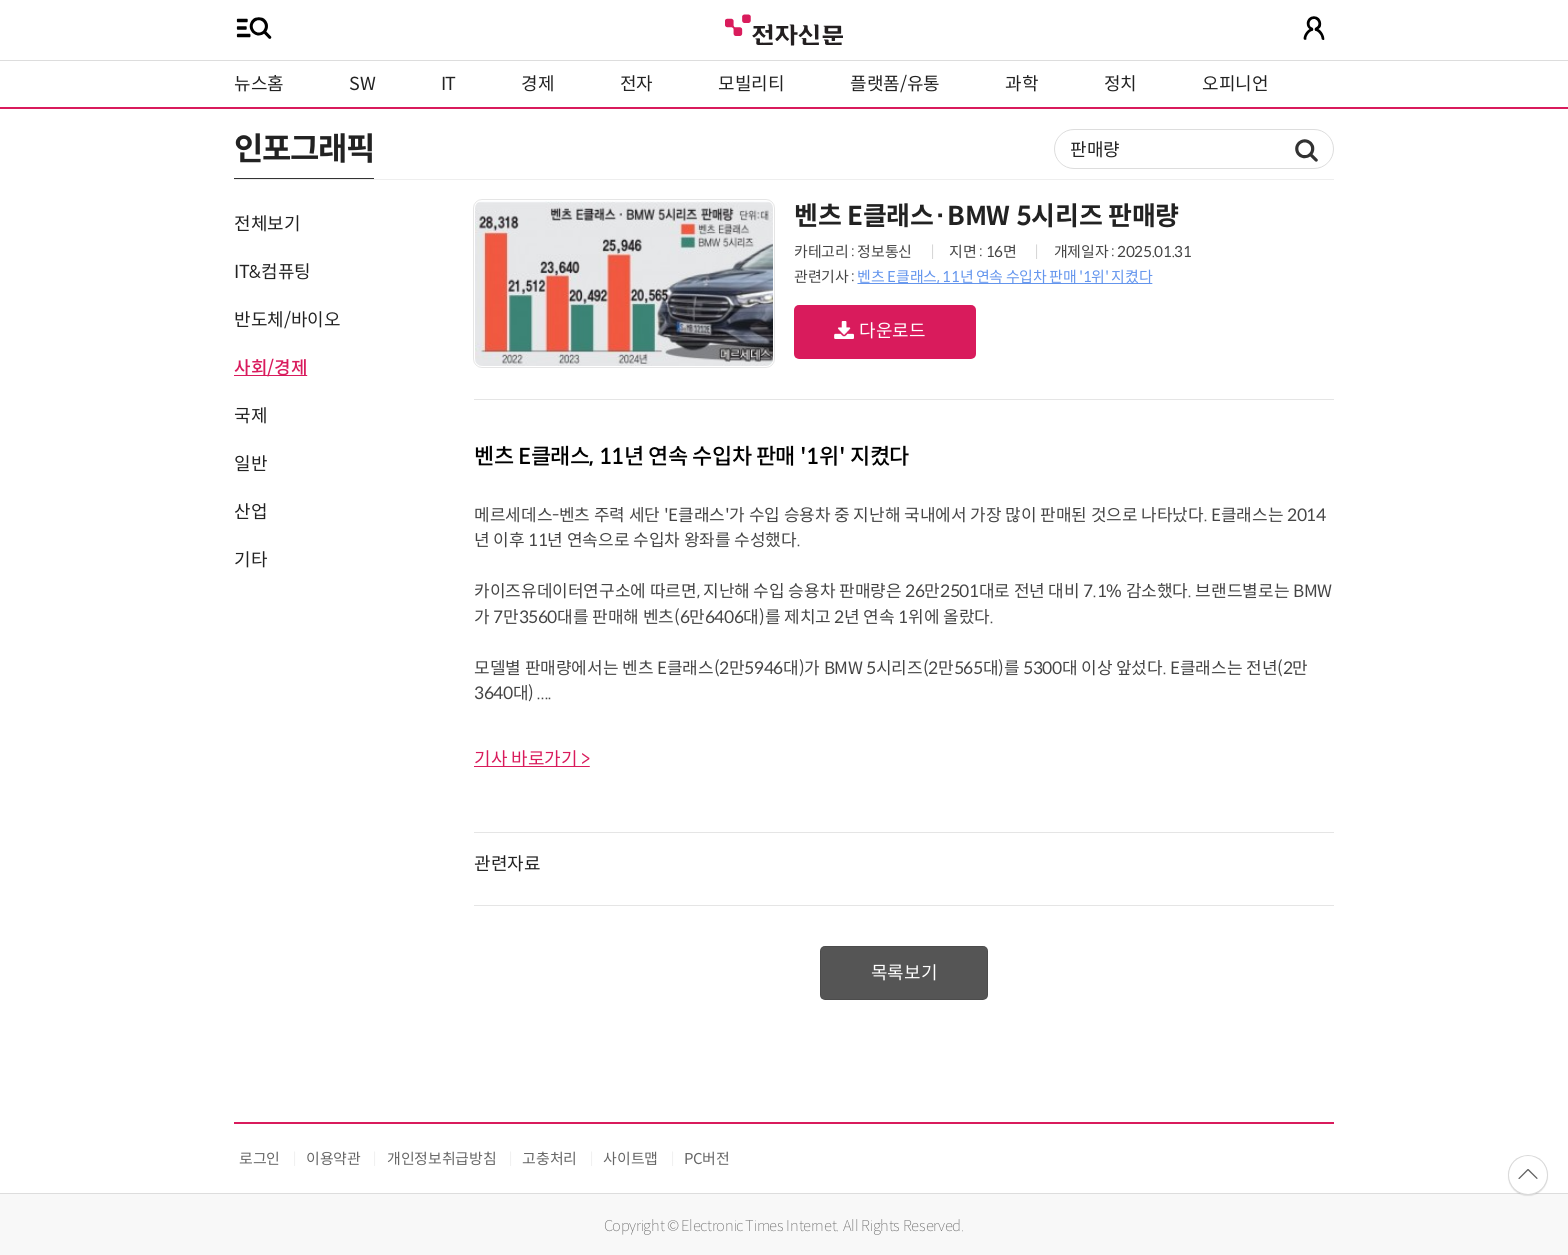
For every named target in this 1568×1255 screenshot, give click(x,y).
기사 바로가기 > (532, 759)
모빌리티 (751, 84)
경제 (537, 84)
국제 (250, 416)
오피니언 (1235, 84)
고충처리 (549, 1158)
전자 (636, 84)
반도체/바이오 (287, 320)
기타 (250, 560)
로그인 (259, 1158)
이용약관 (333, 1158)
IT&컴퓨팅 (272, 272)
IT (448, 84)
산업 (250, 512)
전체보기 (267, 224)
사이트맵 (630, 1158)
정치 (1120, 84)
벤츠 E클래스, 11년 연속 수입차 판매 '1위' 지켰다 (1004, 276)
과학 (1021, 84)
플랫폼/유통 (895, 84)
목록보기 (904, 973)
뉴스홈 (259, 84)
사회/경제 (270, 368)
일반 (250, 464)
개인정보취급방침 (441, 1158)
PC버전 (707, 1158)
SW (362, 84)
